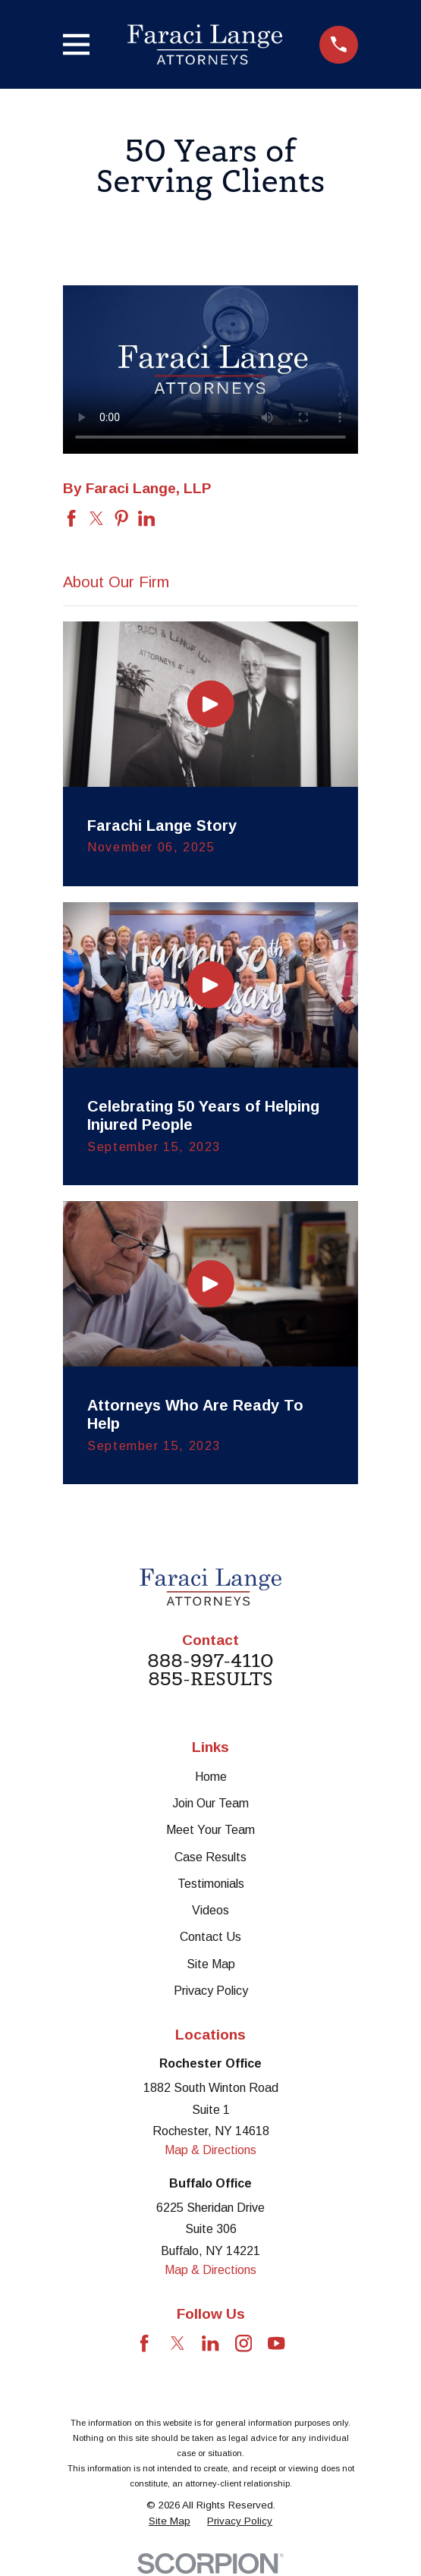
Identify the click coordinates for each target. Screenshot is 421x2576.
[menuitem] (169, 2522)
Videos (210, 1910)
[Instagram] (243, 2343)
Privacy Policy (211, 1990)
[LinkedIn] (210, 2343)
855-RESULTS (210, 1679)
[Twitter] (177, 2343)
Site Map (211, 1964)
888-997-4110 (210, 1661)
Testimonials (211, 1883)
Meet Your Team (210, 1829)
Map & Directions (210, 2150)
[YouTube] (276, 2343)
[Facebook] (144, 2343)
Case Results (210, 1857)
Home (211, 1776)
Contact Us (210, 1936)
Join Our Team (210, 1803)
